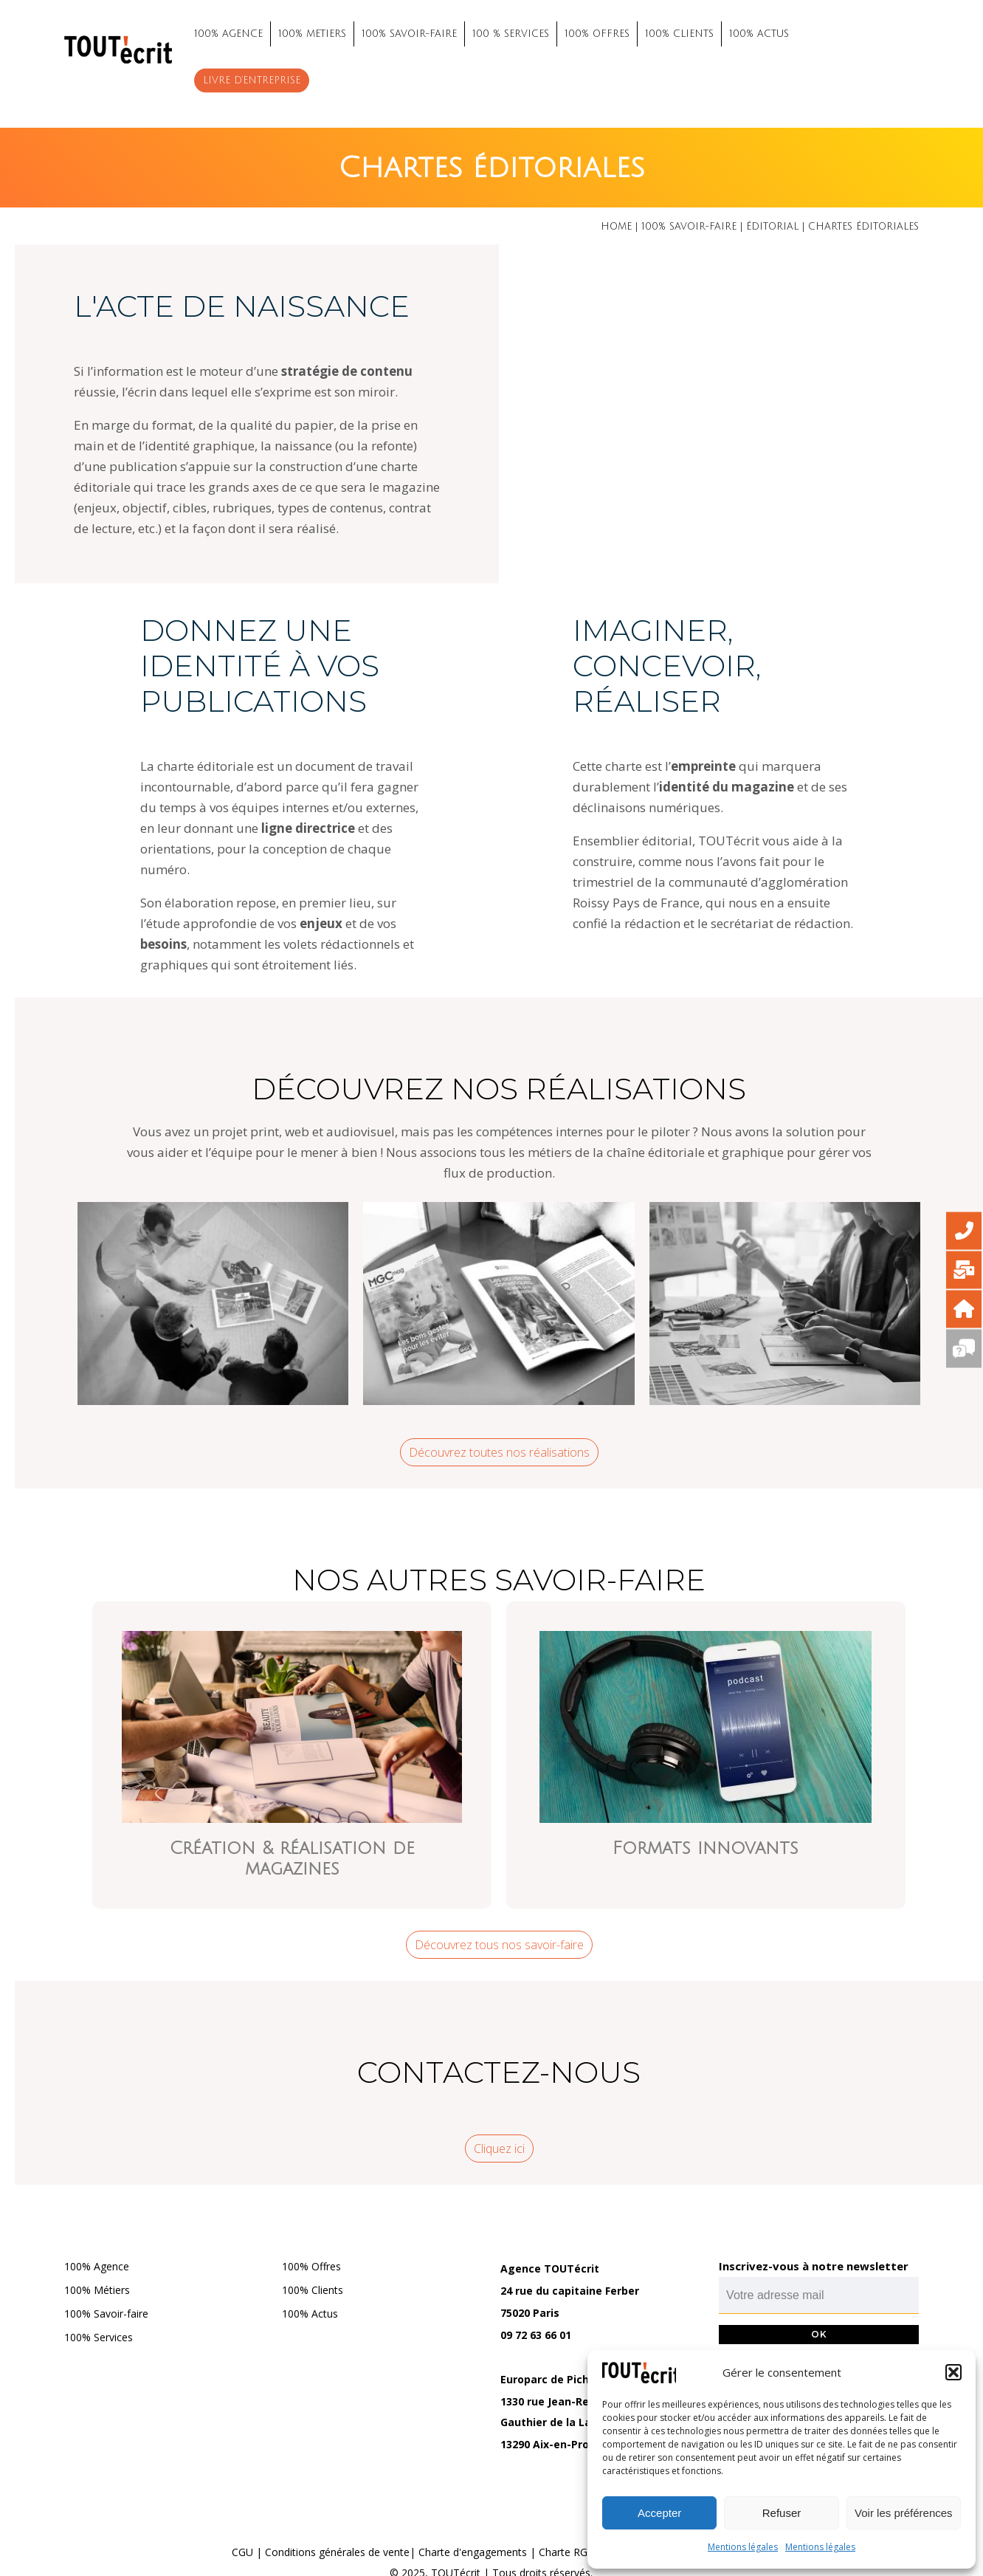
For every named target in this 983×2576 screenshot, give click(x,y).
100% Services (98, 2337)
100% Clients (312, 2290)
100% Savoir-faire (106, 2314)
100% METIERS (312, 34)
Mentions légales (743, 2547)
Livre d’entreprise (251, 80)
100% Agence (96, 2266)
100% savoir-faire (689, 226)
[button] (953, 2372)
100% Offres (311, 2266)
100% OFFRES (597, 34)
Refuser (781, 2513)
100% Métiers (97, 2290)
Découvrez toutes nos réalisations (499, 1452)
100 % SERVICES (510, 34)
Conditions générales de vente (337, 2552)
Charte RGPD (570, 2552)
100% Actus (310, 2314)
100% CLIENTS (679, 34)
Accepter (659, 2513)
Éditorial (772, 226)
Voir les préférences (904, 2513)
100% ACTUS (759, 34)
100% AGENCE (228, 34)
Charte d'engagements (472, 2552)
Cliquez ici (499, 2148)
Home (616, 226)
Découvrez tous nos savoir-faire (499, 1945)
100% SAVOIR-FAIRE (409, 34)
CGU (242, 2552)
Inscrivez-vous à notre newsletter (813, 2266)
